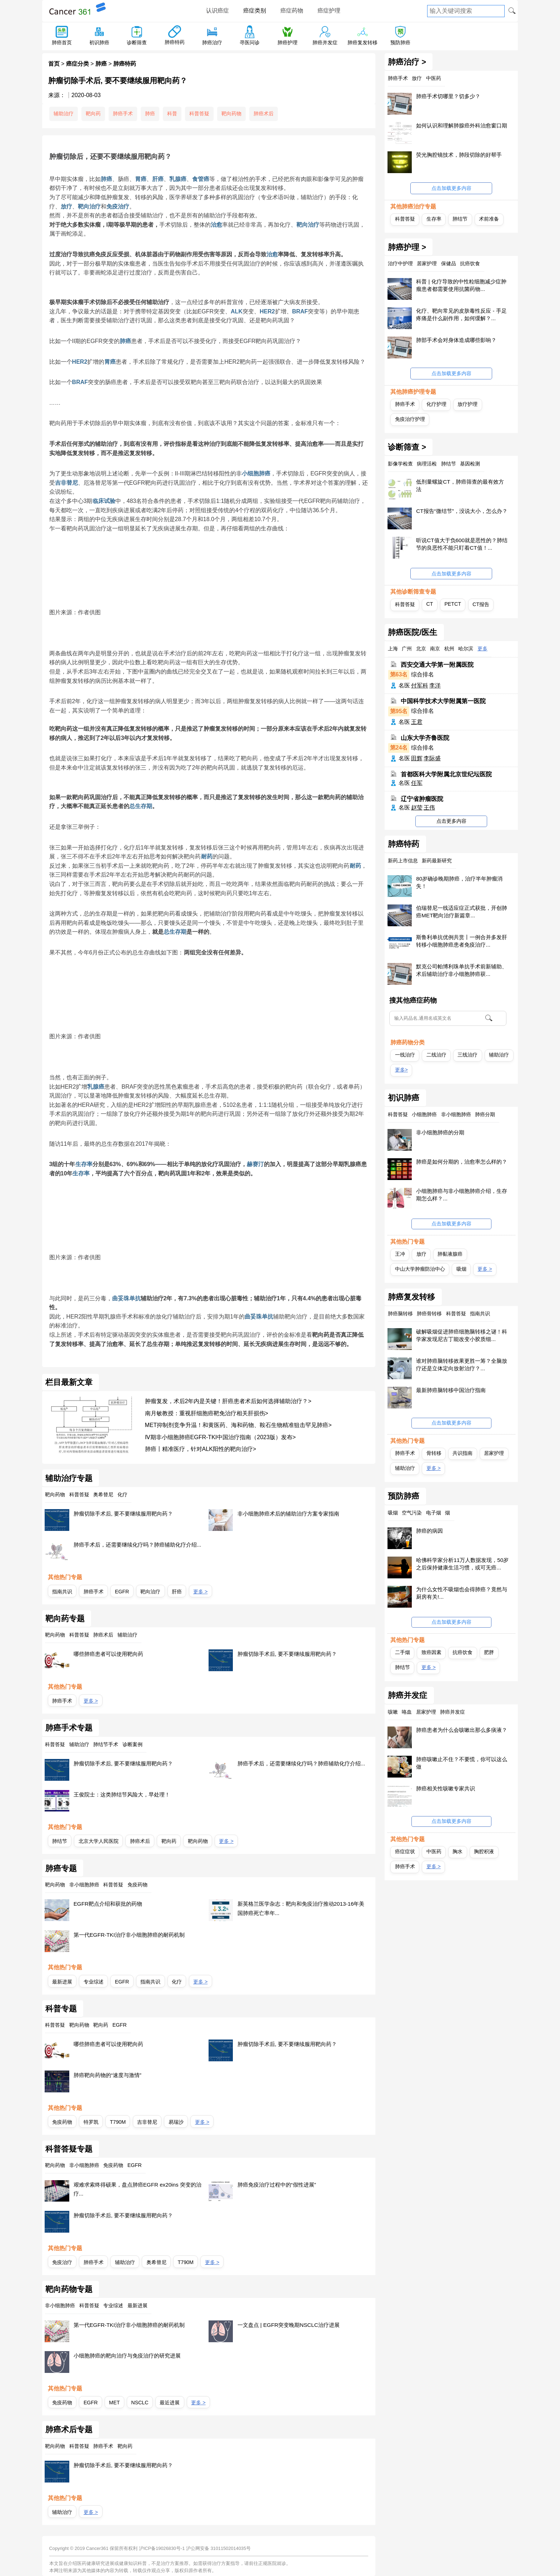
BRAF (300, 311)
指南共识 (62, 1591)
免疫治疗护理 (410, 419)
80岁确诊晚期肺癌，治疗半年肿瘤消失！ (459, 882)
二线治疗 (436, 1055)
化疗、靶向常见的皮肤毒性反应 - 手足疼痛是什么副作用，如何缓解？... (461, 314)
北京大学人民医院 (99, 1841)
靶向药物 (231, 113)
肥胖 (489, 1652)
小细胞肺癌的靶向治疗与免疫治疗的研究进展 (127, 2356)
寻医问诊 (250, 42)
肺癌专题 (61, 1868)
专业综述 (94, 1982)
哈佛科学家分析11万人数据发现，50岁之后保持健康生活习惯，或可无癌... (462, 1564)
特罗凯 (91, 2122)
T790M (118, 2122)
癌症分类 (77, 64)
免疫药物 (62, 2122)
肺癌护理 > (407, 247)
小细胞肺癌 (256, 473)
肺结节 (59, 1841)
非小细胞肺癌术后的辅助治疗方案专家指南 (288, 1514)
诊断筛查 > (407, 447)
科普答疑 (199, 113)
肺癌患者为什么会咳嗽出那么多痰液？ (461, 1730)
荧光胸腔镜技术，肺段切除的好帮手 (459, 155)
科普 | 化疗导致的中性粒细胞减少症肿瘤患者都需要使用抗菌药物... (461, 285)
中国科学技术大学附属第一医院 (443, 701)
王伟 (429, 808)
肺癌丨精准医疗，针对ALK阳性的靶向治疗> (200, 1449)
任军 (416, 783)
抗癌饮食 (462, 1652)
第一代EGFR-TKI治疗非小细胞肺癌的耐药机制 (129, 1935)
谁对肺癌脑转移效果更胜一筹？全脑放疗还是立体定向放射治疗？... (461, 1364)
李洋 (435, 685)
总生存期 (140, 806)
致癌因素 (431, 1652)
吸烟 (461, 1269)
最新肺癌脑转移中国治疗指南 (451, 1390)
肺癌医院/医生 (412, 632)
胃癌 (140, 179)
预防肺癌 (400, 42)
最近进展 (170, 2402)
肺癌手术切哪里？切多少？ (448, 96)
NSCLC (139, 2402)
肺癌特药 (175, 42)
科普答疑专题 (68, 2149)
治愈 (216, 225)
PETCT (452, 604)
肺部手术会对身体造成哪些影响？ (456, 340)
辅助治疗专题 (68, 1478)
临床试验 (103, 501)
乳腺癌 (177, 179)
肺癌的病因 (429, 1531)
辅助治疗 (64, 113)
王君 (416, 722)
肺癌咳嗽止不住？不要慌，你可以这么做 (461, 1763)
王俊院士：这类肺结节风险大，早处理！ (122, 1794)
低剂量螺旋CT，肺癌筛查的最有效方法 (460, 485)
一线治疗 (405, 1055)
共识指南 (462, 1453)
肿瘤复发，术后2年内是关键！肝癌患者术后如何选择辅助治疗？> (228, 1401)
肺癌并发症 (325, 42)
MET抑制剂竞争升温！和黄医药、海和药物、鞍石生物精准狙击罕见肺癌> (238, 1425)
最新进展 (62, 1982)
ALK (236, 311)
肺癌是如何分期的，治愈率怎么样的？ (461, 1162)
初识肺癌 (99, 42)
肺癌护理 (288, 42)
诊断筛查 (137, 42)
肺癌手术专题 (68, 1728)
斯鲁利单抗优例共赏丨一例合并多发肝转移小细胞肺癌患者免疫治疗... (461, 941)
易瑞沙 (176, 2122)
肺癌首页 (62, 42)
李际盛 (432, 758)
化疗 (177, 1982)
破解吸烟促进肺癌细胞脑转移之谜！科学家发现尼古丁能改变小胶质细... (461, 1335)
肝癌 (158, 179)
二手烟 (402, 1652)
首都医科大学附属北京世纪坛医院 (446, 774)
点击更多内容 (451, 821)
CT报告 (480, 604)
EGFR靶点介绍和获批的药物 (108, 1904)
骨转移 (433, 1453)
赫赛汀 (255, 1164)
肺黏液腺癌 (450, 1254)
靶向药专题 (65, 1618)
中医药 (433, 1851)
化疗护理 (436, 404)
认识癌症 (217, 10)
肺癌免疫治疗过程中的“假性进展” (277, 2185)
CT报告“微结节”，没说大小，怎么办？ (461, 511)
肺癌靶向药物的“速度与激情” (107, 2075)
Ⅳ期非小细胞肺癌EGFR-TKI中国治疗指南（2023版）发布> (220, 1437)
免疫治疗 (117, 206)
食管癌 (200, 179)
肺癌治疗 (212, 42)
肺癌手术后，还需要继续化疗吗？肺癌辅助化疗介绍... (137, 1545)
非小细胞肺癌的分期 (440, 1132)
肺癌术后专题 (68, 2429)
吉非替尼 (66, 483)
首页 (54, 64)
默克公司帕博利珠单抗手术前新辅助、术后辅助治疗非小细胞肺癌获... (461, 970)
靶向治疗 (89, 206)
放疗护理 (468, 404)
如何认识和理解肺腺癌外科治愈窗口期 (461, 125)
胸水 (457, 1851)
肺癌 (101, 64)
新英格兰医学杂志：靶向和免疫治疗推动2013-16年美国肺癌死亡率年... (301, 1908)
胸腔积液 (484, 1851)
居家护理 (494, 1453)
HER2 (267, 311)
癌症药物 (291, 10)
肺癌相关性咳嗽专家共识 (445, 1788)
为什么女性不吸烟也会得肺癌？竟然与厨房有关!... (461, 1593)
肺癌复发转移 (363, 42)
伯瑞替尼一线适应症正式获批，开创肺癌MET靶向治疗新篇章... (461, 911)
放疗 (66, 206)
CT (429, 604)
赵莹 (416, 808)
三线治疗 (468, 1055)
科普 (172, 113)
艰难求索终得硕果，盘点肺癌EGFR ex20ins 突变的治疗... (137, 2189)
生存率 (83, 1164)
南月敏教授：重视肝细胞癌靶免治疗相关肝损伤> (206, 1413)
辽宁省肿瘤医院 (422, 798)
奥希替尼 (156, 2262)
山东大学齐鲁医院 (425, 737)
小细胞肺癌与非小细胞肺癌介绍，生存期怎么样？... (461, 1194)
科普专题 (61, 2009)
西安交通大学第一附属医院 (437, 664)
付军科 (419, 685)
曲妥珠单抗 (126, 1298)
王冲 (400, 1254)
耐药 (206, 856)
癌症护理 (329, 10)
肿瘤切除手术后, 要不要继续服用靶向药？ (123, 1514)
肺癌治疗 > (407, 62)
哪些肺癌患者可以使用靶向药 (108, 1654)
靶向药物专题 (68, 2289)
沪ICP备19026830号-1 (162, 2548)
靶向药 (93, 113)
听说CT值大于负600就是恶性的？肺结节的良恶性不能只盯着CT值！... (462, 544)
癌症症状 (405, 1851)
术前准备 (489, 219)
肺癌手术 (123, 113)
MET (114, 2402)
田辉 (416, 758)
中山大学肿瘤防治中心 (420, 1269)
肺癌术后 (264, 113)
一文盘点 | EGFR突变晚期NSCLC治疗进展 (289, 2325)
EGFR (122, 1591)
